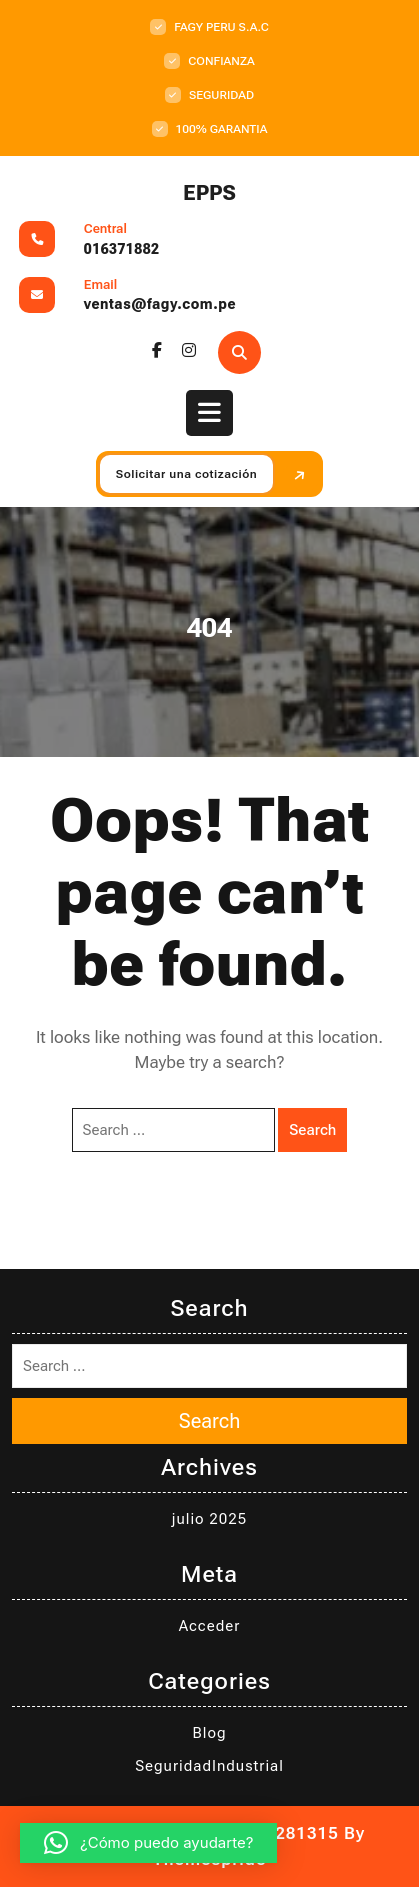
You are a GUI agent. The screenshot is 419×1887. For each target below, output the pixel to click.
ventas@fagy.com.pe (160, 304)
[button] (148, 1843)
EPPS (209, 193)
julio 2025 (209, 1519)
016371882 (122, 249)
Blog (210, 1733)
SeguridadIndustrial (209, 1766)
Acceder (210, 1626)
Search (312, 1130)
